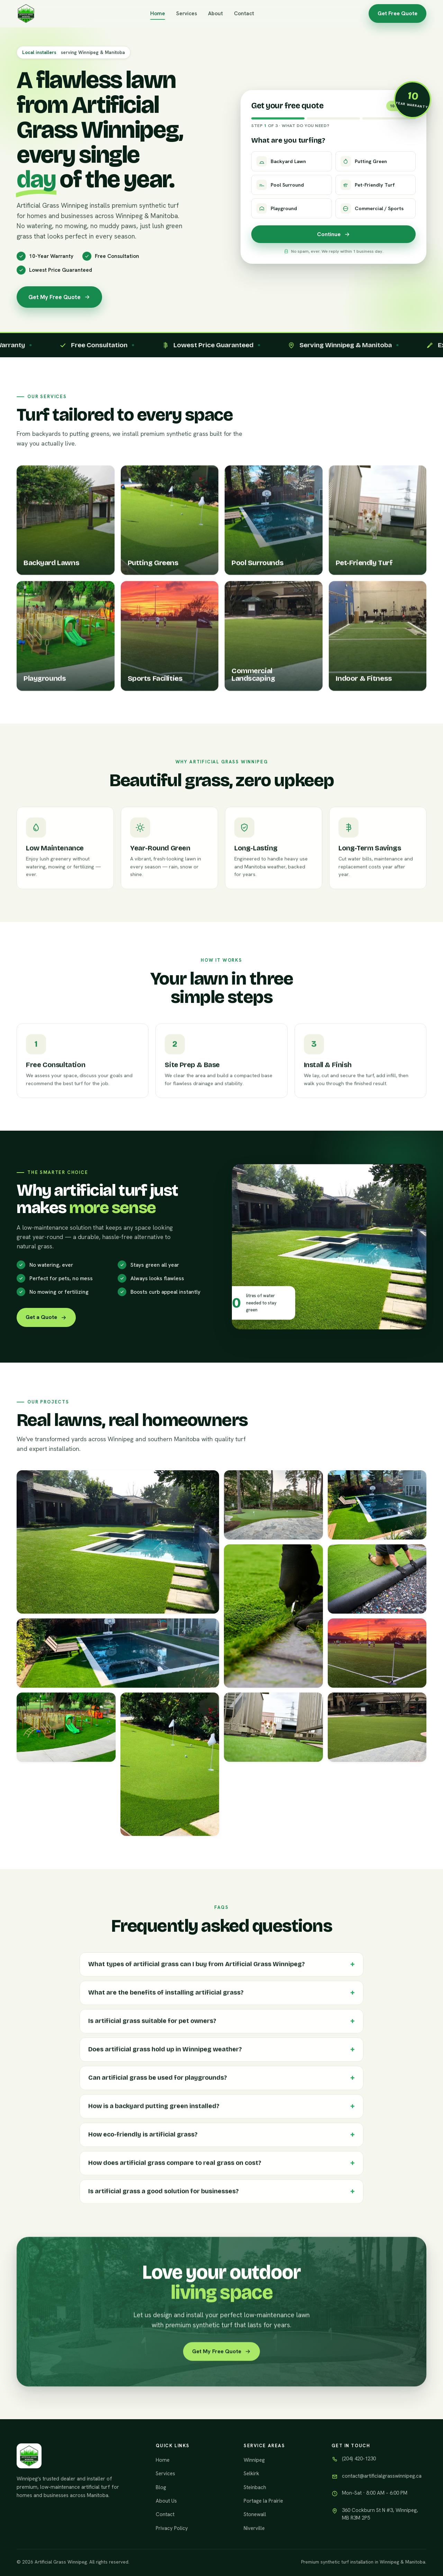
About (215, 13)
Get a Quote (46, 1317)
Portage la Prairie (263, 2500)
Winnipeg (254, 2460)
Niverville (254, 2528)
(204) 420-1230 (359, 2458)
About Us (166, 2500)
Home (157, 13)
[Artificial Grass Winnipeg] (26, 13)
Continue (333, 234)
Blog (161, 2487)
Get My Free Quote (59, 297)
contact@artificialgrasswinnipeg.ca (382, 2475)
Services (186, 13)
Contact (244, 13)
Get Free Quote (397, 13)
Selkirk (251, 2473)
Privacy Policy (172, 2528)
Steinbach (255, 2487)
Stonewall (255, 2514)
